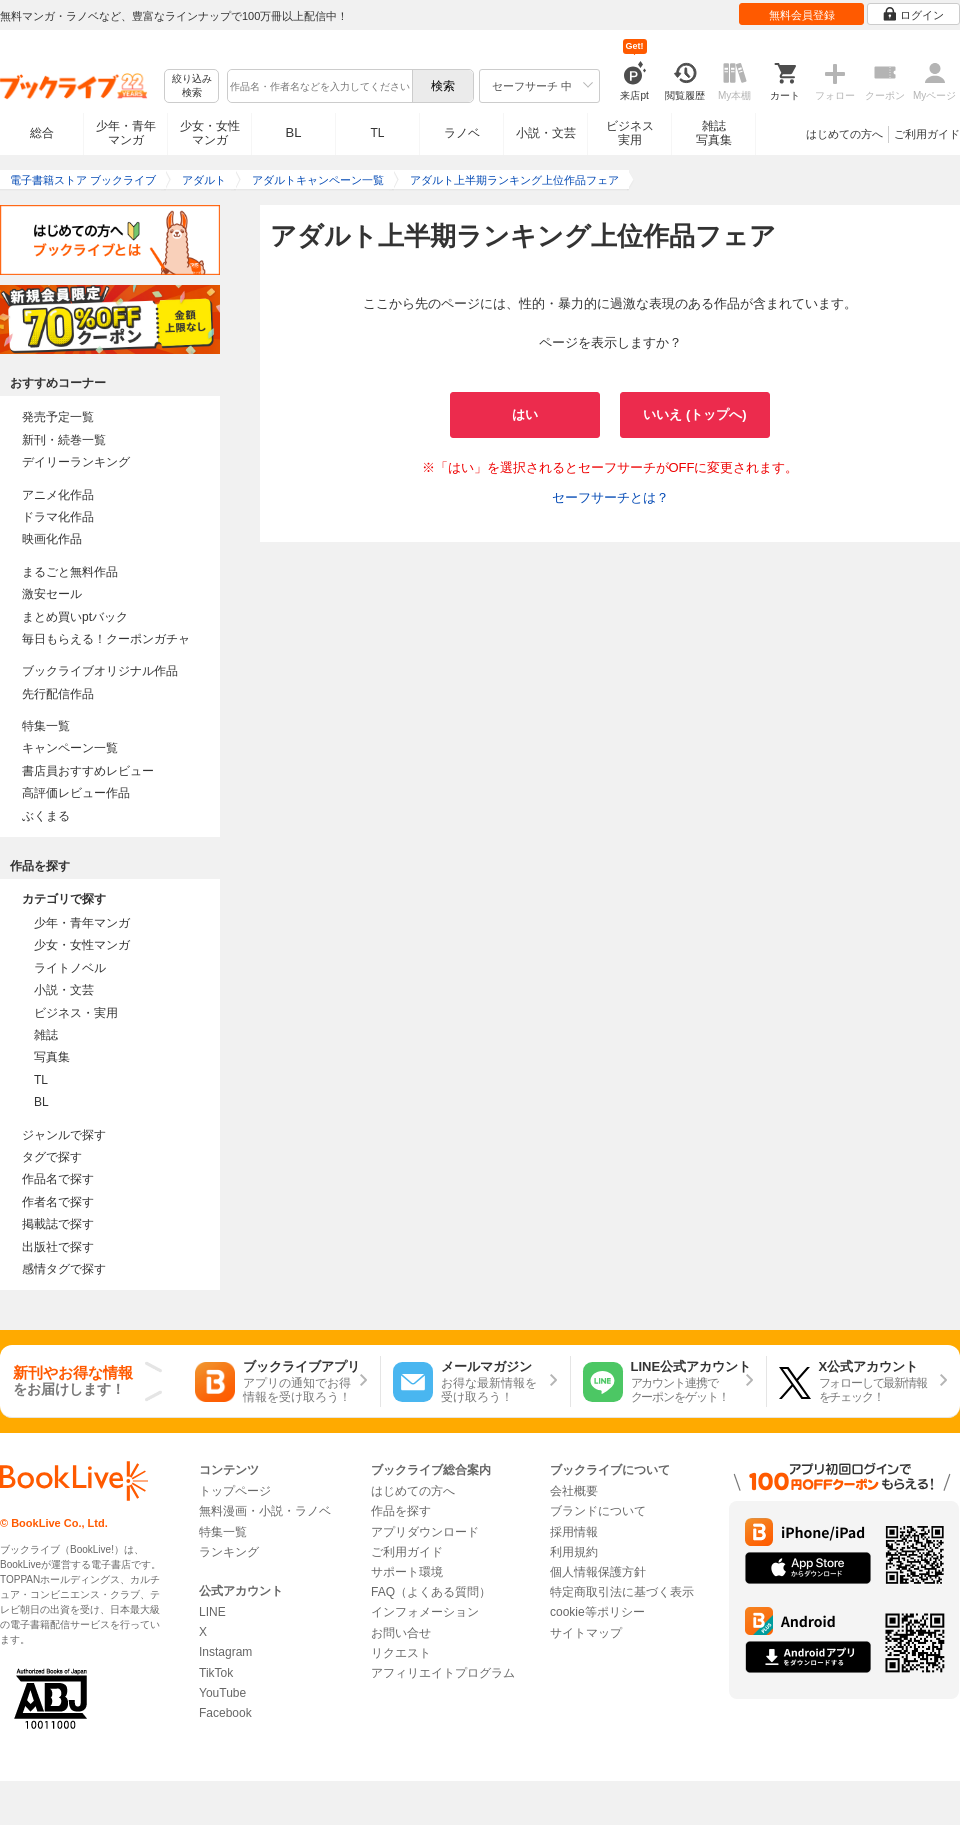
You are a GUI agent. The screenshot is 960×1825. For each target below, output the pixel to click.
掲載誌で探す (58, 1224)
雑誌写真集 (714, 133)
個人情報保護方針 (598, 1572)
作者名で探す (58, 1202)
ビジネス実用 (630, 133)
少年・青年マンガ (126, 133)
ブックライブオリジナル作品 (100, 671)
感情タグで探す (64, 1269)
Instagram (225, 1652)
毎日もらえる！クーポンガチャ (106, 639)
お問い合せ (401, 1633)
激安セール (52, 594)
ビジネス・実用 (76, 1013)
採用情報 (574, 1532)
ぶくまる (46, 816)
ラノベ (462, 133)
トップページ (235, 1491)
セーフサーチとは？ (610, 497)
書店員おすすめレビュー (88, 771)
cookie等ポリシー (597, 1612)
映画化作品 (52, 539)
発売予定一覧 (58, 417)
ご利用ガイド (927, 134)
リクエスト (401, 1653)
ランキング (229, 1552)
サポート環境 (407, 1572)
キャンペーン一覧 (70, 748)
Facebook (225, 1713)
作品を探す (401, 1511)
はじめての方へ (844, 134)
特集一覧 (46, 726)
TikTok (216, 1673)
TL (377, 133)
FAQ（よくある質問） (431, 1592)
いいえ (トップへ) (694, 414)
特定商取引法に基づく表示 (622, 1592)
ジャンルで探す (64, 1135)
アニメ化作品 (58, 495)
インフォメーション (425, 1612)
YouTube (222, 1693)
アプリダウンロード (425, 1532)
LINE (212, 1612)
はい (525, 414)
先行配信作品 (58, 694)
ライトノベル (70, 968)
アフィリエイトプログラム (443, 1673)
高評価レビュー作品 (76, 793)
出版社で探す (58, 1247)
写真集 (52, 1057)
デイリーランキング (76, 462)
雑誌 (46, 1035)
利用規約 (574, 1552)
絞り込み (192, 86)
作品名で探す (58, 1179)
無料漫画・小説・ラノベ (265, 1511)
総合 (42, 133)
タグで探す (52, 1157)
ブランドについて (598, 1511)
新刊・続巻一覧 (64, 440)
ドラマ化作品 (58, 517)
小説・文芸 (546, 133)
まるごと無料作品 (70, 572)
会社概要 (574, 1491)
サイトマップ (586, 1633)
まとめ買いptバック (75, 617)
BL (294, 132)
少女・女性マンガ (210, 133)
